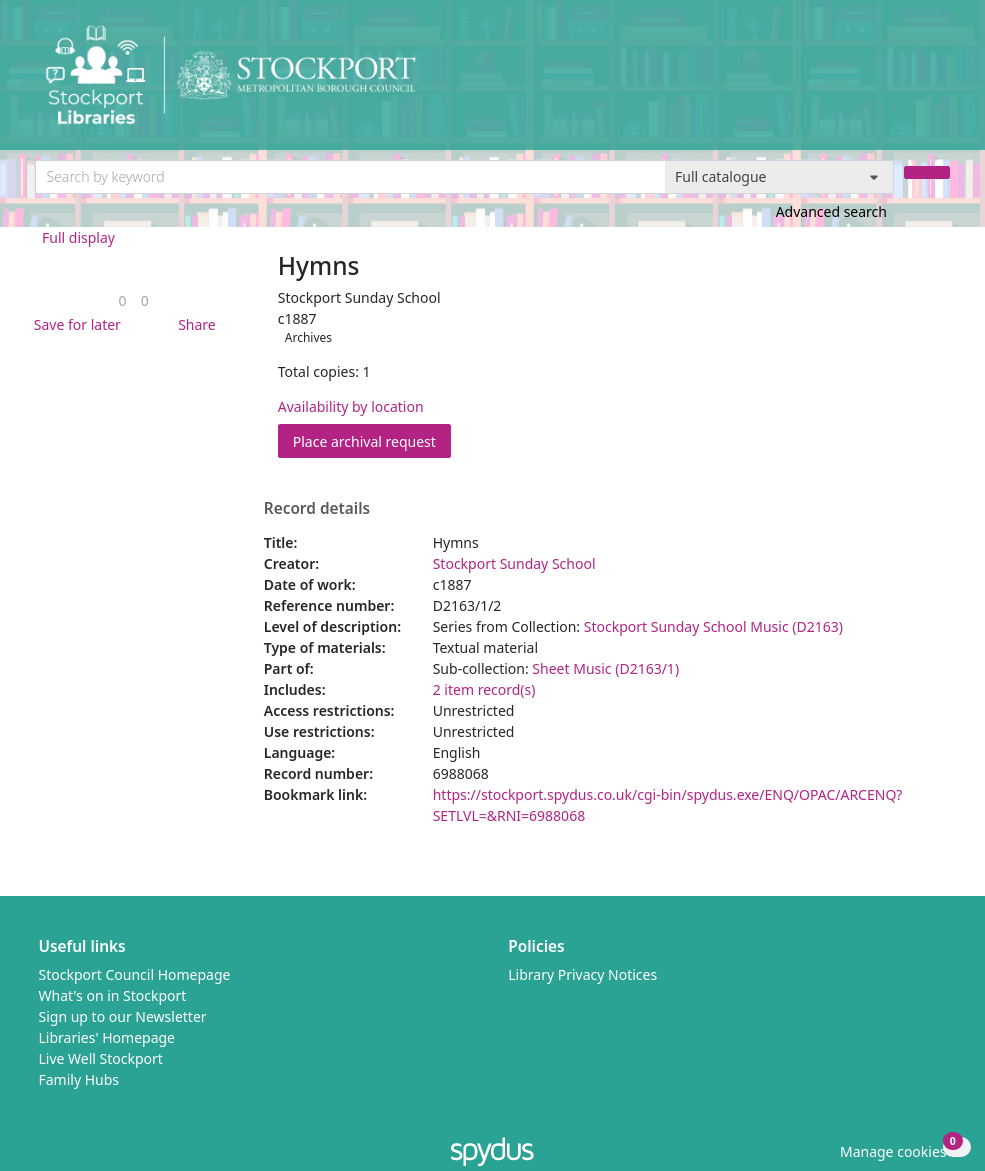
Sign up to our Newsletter (123, 1016)
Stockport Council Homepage (135, 974)
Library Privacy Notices (582, 974)
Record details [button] (317, 509)
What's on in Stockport (113, 995)
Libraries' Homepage (107, 1037)
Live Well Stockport (101, 1058)
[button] (74, 324)
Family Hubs (79, 1079)
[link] (123, 300)
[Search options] (779, 177)
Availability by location (351, 406)
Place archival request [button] (372, 440)
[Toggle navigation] (939, 82)
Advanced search (831, 211)
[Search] (927, 172)
